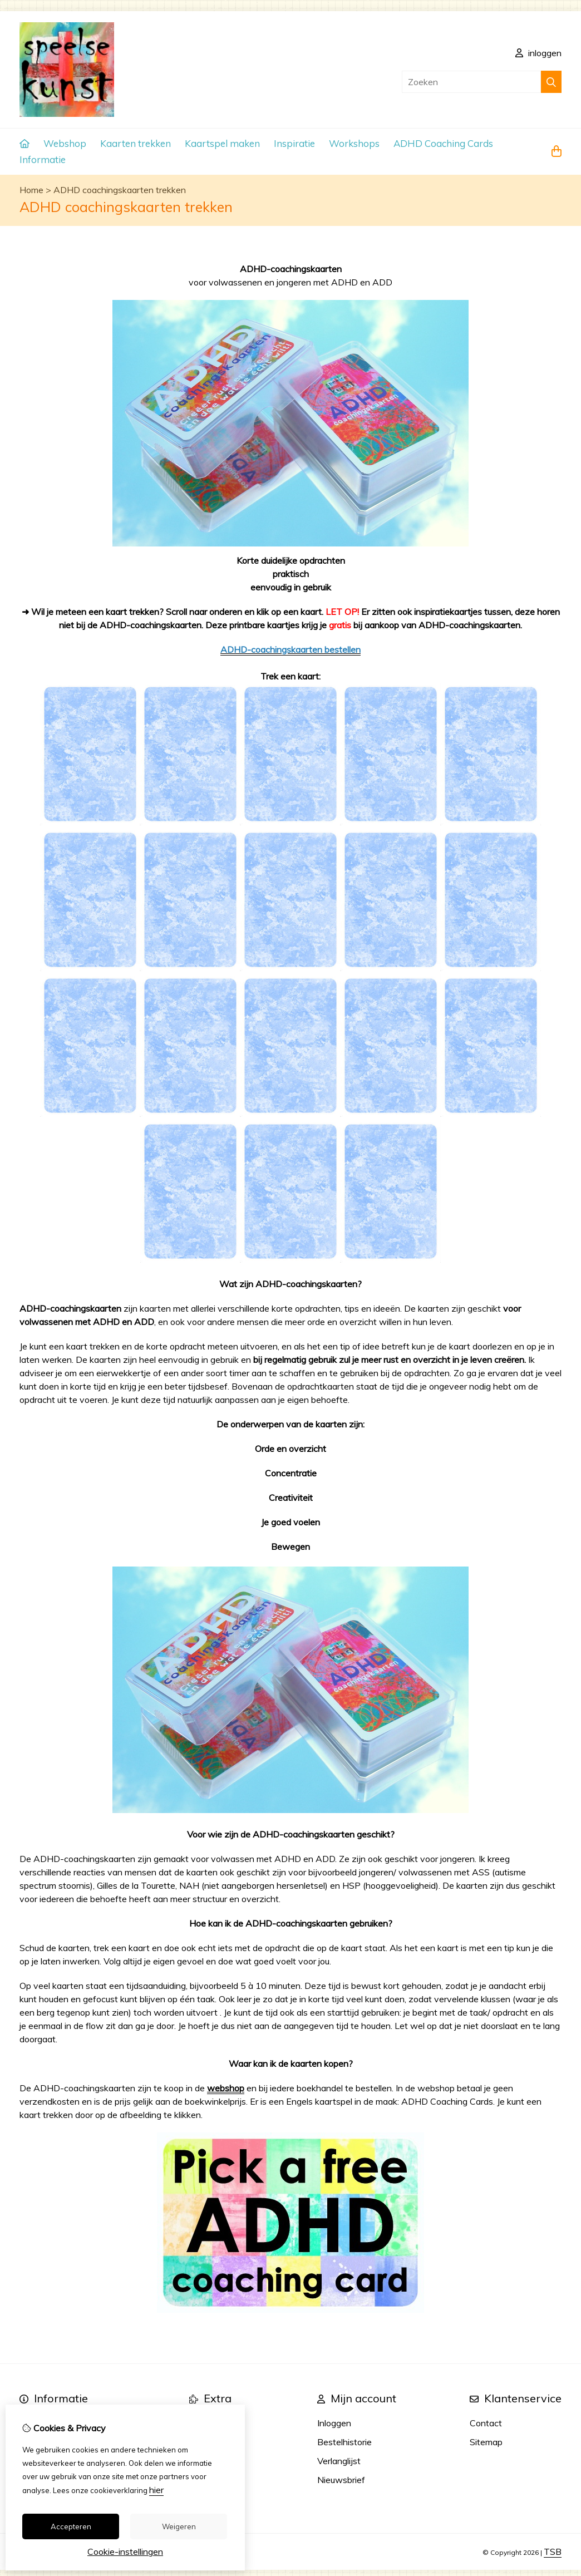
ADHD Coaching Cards (443, 143)
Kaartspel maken (222, 143)
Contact (486, 2423)
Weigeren (179, 2526)
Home (31, 189)
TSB (553, 2551)
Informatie (42, 159)
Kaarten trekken (135, 143)
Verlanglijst (339, 2460)
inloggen (538, 52)
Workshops (354, 143)
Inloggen (334, 2423)
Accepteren (71, 2526)
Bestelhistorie (344, 2441)
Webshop (64, 143)
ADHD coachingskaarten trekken (119, 189)
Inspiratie (294, 143)
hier (156, 2489)
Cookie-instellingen (125, 2551)
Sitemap (486, 2441)
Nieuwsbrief (341, 2479)
